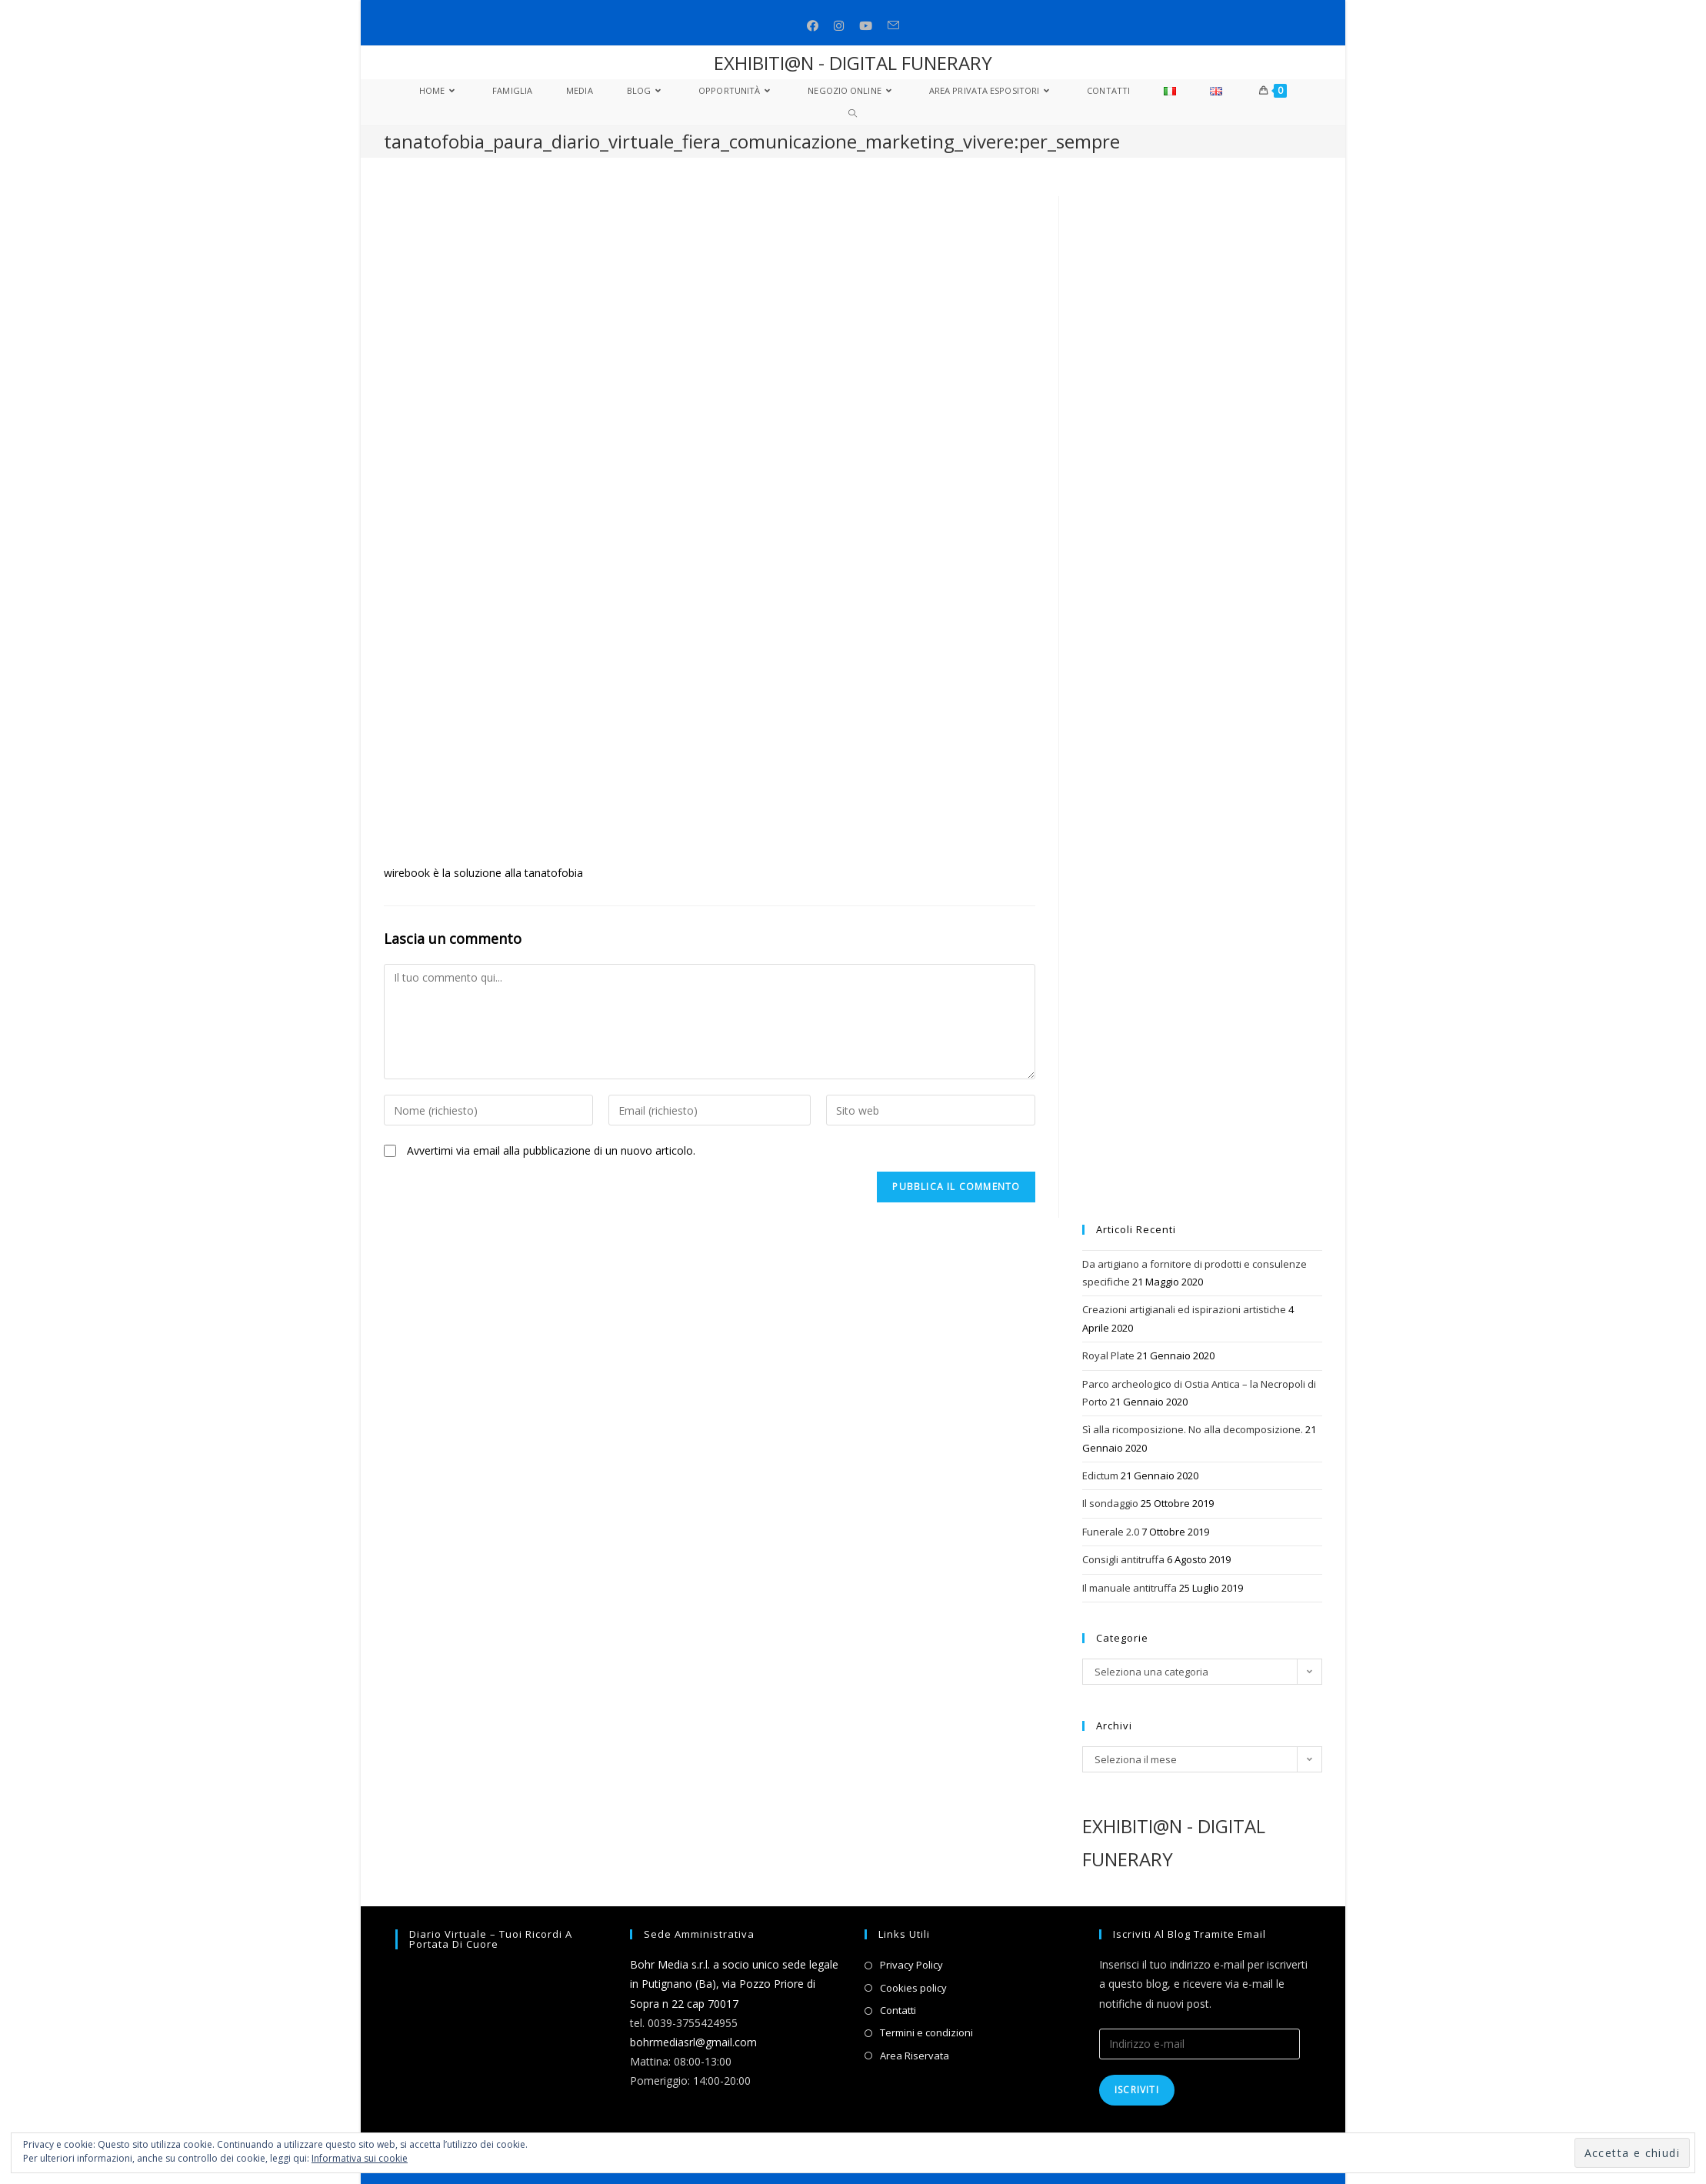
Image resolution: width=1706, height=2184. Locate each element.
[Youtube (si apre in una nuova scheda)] (865, 25)
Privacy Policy (911, 1965)
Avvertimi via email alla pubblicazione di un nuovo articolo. (551, 1150)
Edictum (1100, 1475)
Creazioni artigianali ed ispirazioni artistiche (1184, 1309)
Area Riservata (914, 2055)
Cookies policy (913, 1988)
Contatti (898, 2010)
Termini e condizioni (926, 2032)
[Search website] (852, 113)
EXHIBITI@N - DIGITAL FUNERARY (853, 62)
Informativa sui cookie (360, 2158)
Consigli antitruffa (1123, 1559)
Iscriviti (1137, 2089)
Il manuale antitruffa (1129, 1588)
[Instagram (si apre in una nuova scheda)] (838, 25)
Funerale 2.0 (1110, 1532)
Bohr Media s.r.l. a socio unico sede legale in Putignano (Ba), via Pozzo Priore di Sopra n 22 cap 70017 (734, 1983)
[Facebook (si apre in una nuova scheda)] (812, 25)
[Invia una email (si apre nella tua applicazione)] (893, 25)
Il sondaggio (1110, 1503)
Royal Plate (1108, 1355)
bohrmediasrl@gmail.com (693, 2042)
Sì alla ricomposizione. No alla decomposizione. (1192, 1429)
